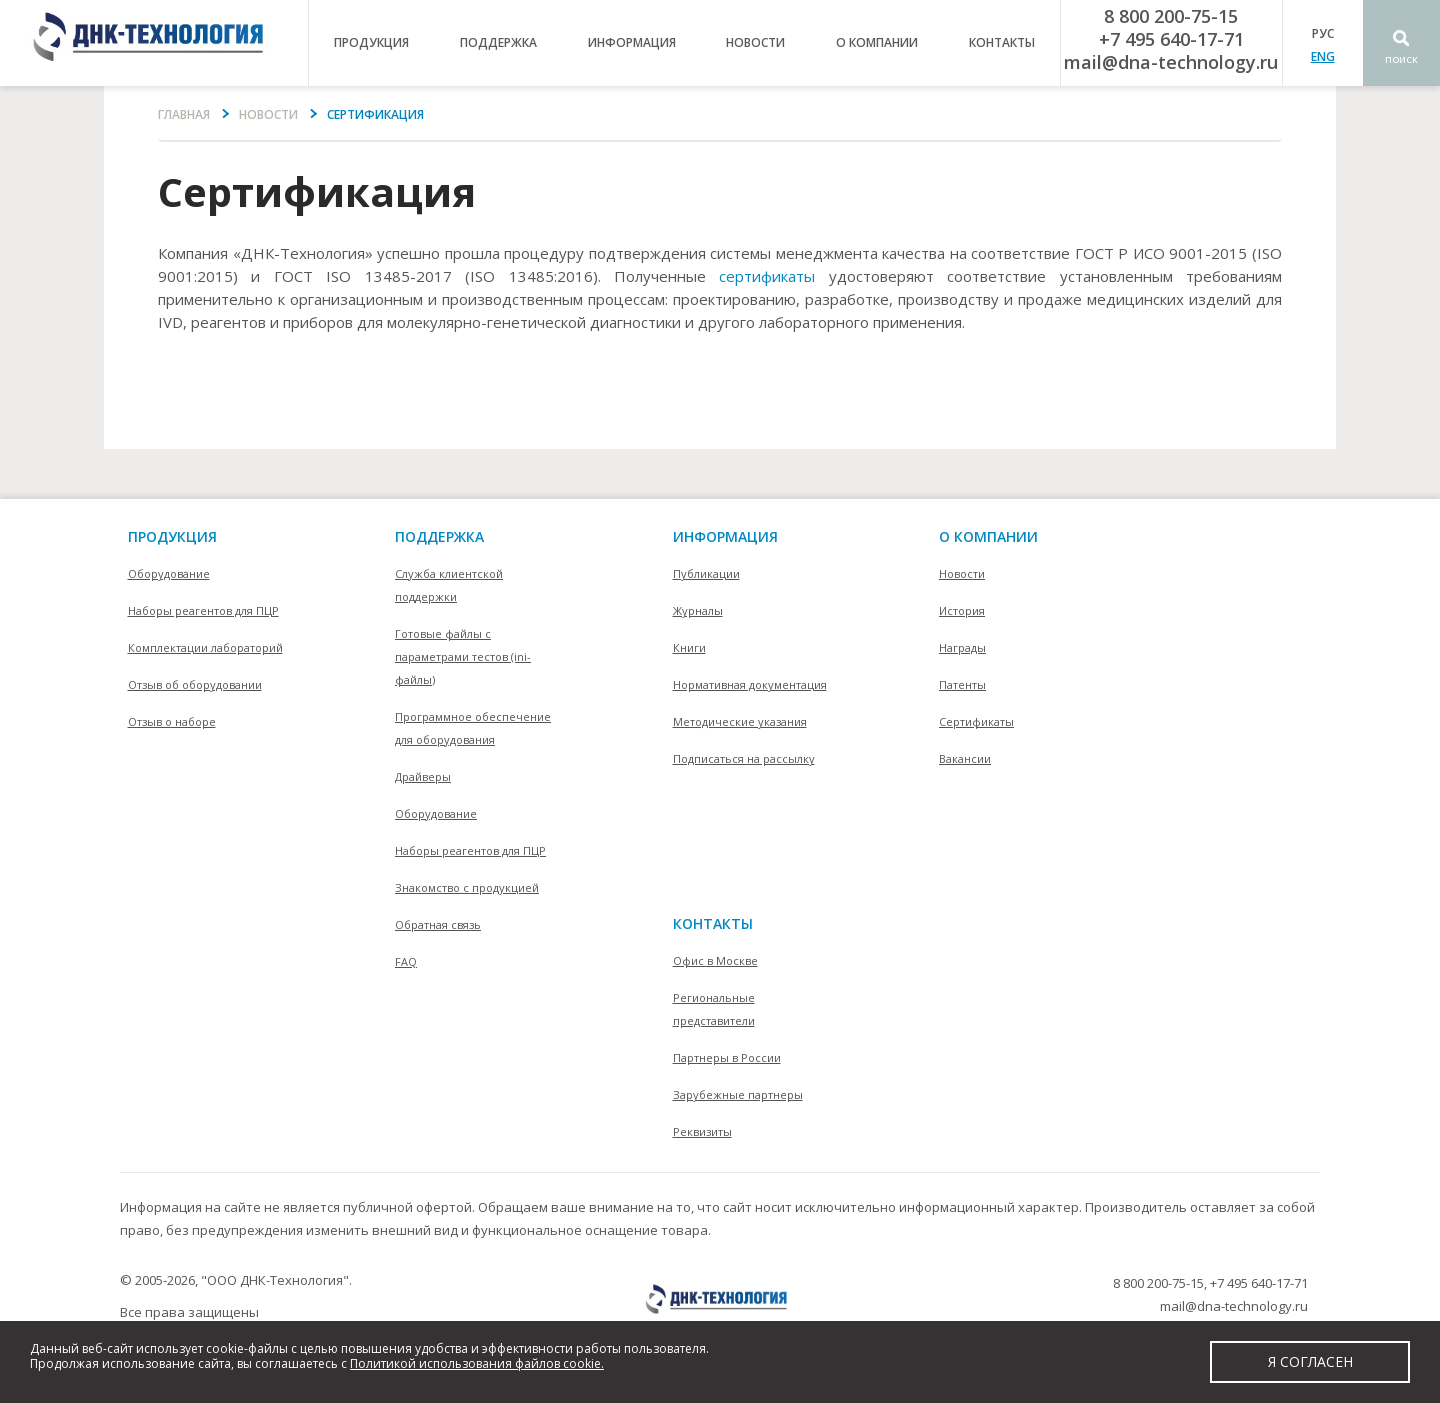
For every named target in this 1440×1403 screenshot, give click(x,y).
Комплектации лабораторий (205, 647)
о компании (877, 42)
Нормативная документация (750, 684)
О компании (988, 536)
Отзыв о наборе (172, 721)
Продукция (172, 536)
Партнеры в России (727, 1057)
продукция (371, 42)
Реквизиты (702, 1131)
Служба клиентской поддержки (449, 585)
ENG (1323, 56)
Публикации (706, 573)
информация (632, 42)
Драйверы (423, 776)
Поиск (1401, 59)
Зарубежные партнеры (738, 1094)
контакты (1002, 42)
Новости (755, 42)
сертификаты (767, 276)
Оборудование (169, 573)
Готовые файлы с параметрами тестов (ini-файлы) (463, 656)
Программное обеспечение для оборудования (473, 728)
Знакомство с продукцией (467, 887)
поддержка (498, 42)
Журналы (698, 610)
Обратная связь (438, 924)
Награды (962, 647)
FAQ (406, 961)
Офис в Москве (715, 960)
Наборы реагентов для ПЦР (203, 610)
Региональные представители (714, 1009)
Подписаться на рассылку (744, 758)
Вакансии (965, 758)
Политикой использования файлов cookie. (477, 1363)
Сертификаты (976, 721)
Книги (689, 647)
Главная (184, 114)
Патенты (962, 684)
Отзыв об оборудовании (195, 684)
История (962, 610)
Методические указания (740, 721)
